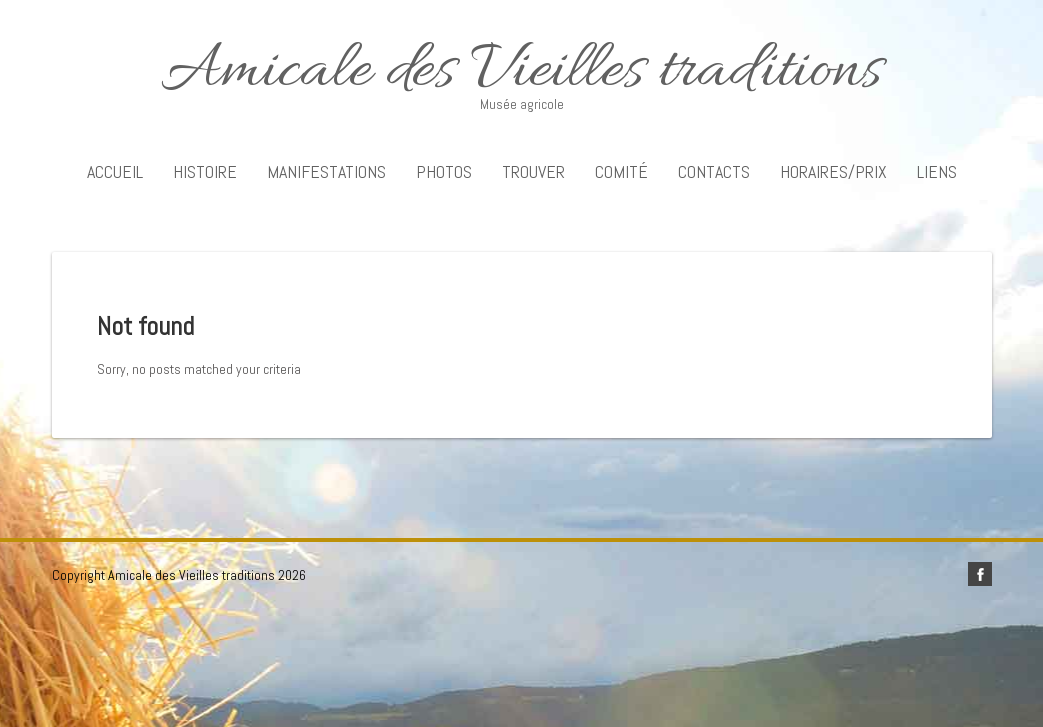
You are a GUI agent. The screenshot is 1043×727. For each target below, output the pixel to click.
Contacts (714, 172)
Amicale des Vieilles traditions (522, 72)
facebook (980, 574)
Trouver (533, 172)
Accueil (115, 172)
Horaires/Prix (833, 172)
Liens (937, 172)
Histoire (205, 172)
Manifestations (326, 172)
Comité (621, 172)
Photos (444, 172)
